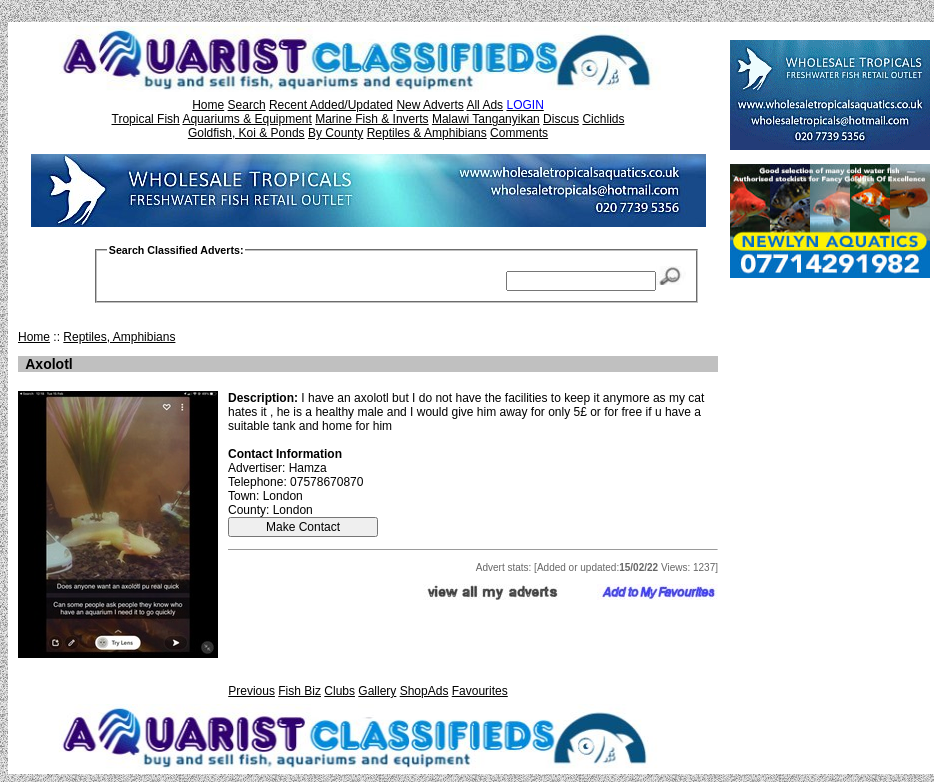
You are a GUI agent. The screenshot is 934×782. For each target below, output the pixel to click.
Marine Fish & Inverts (371, 119)
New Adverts (429, 105)
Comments (519, 133)
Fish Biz (299, 691)
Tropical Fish (146, 119)
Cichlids (603, 119)
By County (335, 133)
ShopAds (424, 691)
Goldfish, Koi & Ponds (246, 133)
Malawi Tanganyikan (486, 119)
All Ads (484, 105)
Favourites (480, 691)
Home (208, 105)
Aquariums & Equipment (246, 119)
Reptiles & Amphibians (427, 133)
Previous (251, 691)
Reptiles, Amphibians (119, 337)
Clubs (339, 691)
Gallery (377, 691)
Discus (561, 119)
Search (247, 105)
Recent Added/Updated (331, 105)
